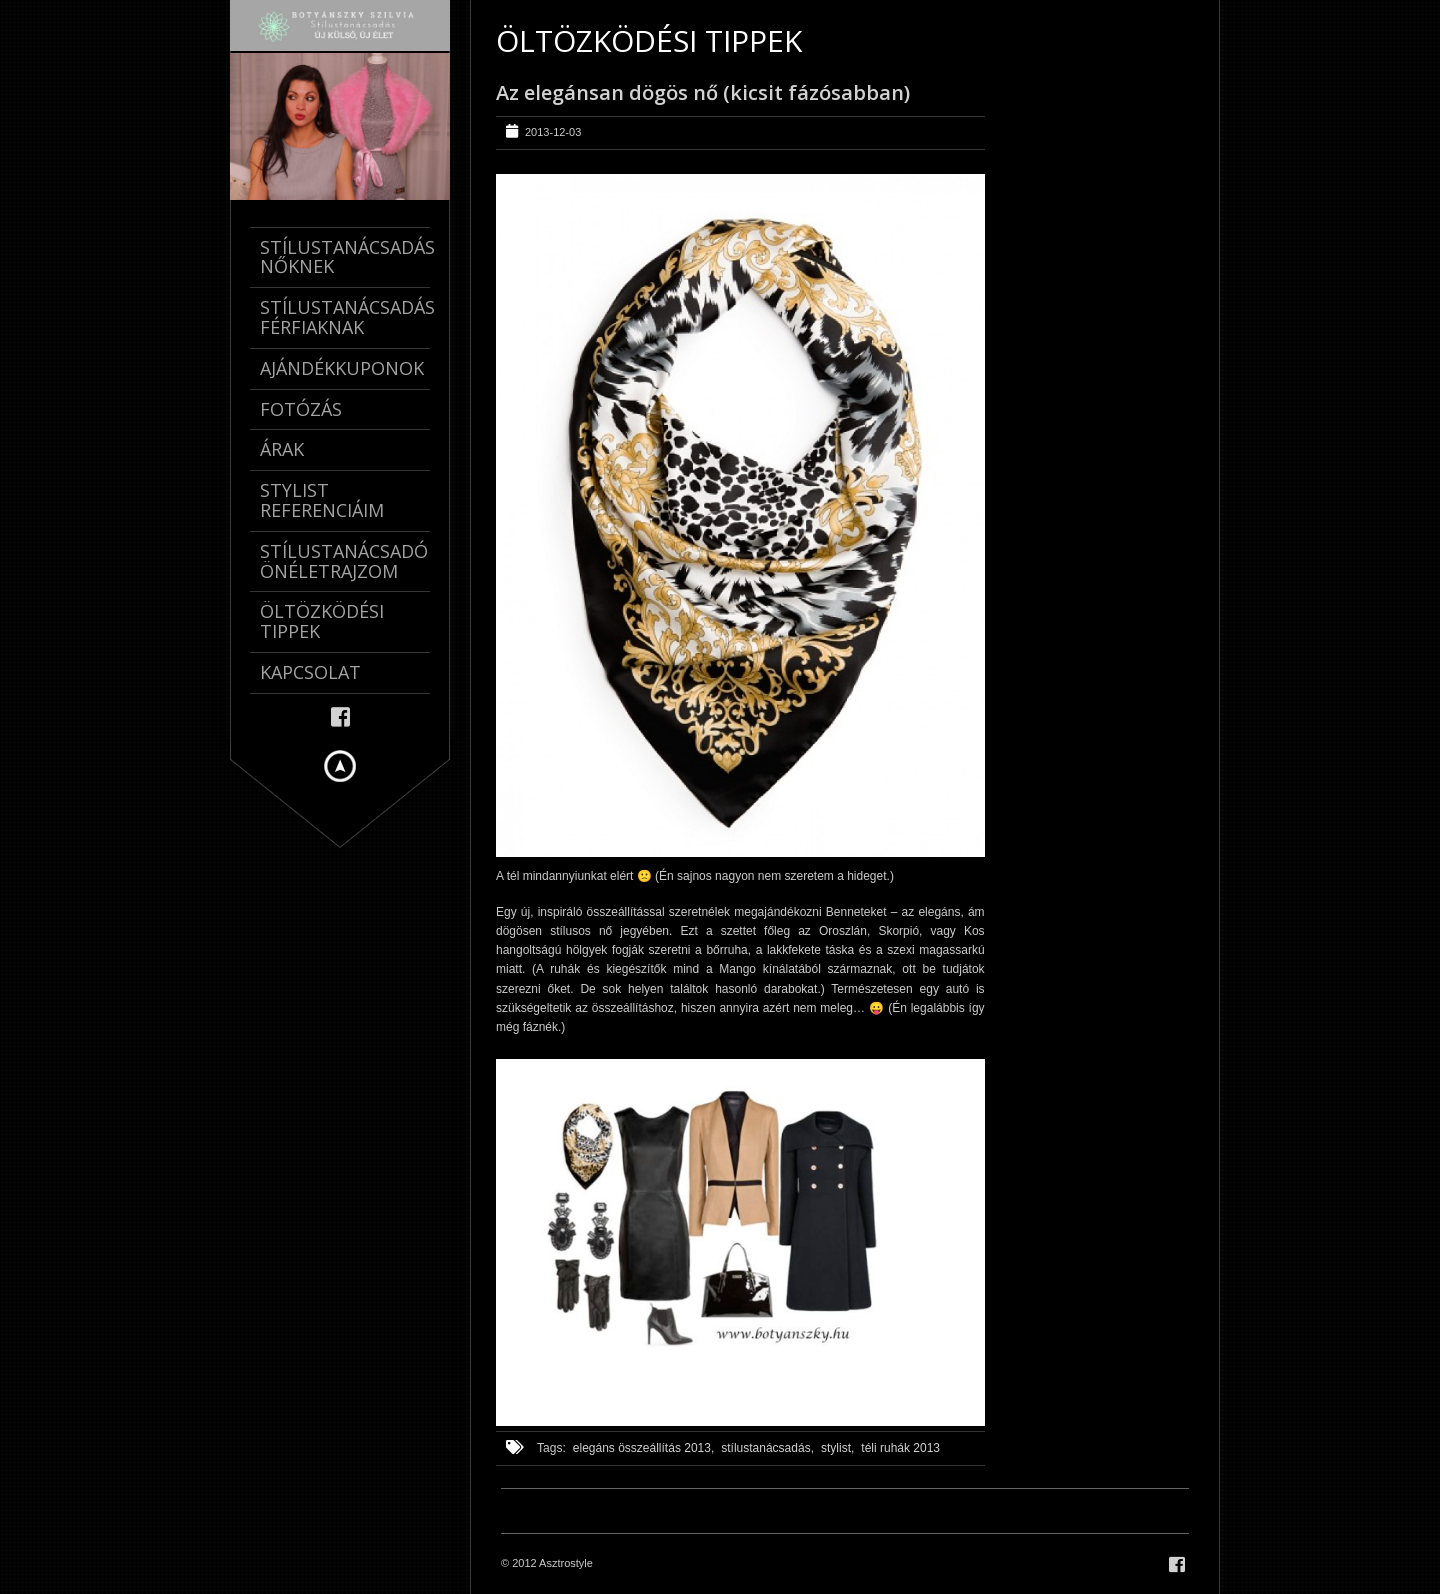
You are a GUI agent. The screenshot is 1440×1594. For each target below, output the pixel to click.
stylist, (837, 1448)
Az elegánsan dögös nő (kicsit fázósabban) (703, 92)
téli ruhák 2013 (900, 1448)
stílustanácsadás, (767, 1448)
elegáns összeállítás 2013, (643, 1448)
